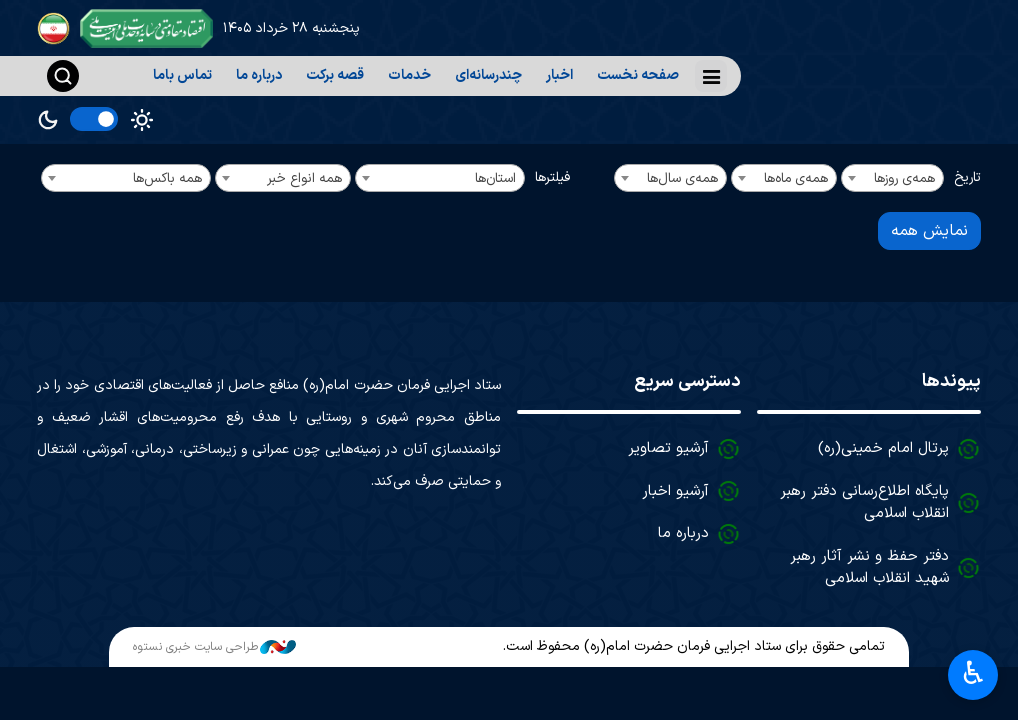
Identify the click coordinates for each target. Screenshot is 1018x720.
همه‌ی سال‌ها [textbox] (682, 178)
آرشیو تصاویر (668, 448)
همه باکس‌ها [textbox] (167, 178)
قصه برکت (335, 75)
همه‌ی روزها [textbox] (904, 178)
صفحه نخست (638, 75)
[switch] (94, 119)
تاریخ (967, 177)
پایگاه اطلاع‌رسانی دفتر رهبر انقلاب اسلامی (864, 503)
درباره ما (259, 75)
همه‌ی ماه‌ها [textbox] (796, 178)
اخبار (559, 75)
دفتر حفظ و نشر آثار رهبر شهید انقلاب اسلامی (869, 568)
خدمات (409, 75)
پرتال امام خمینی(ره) (883, 448)
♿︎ (973, 675)
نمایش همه (929, 231)
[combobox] (892, 178)
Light (142, 120)
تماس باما (182, 75)
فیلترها (552, 177)
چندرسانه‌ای (488, 75)
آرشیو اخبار (675, 491)
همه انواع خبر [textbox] (304, 178)
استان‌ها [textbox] (495, 178)
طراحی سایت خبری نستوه (214, 647)
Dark (48, 120)
